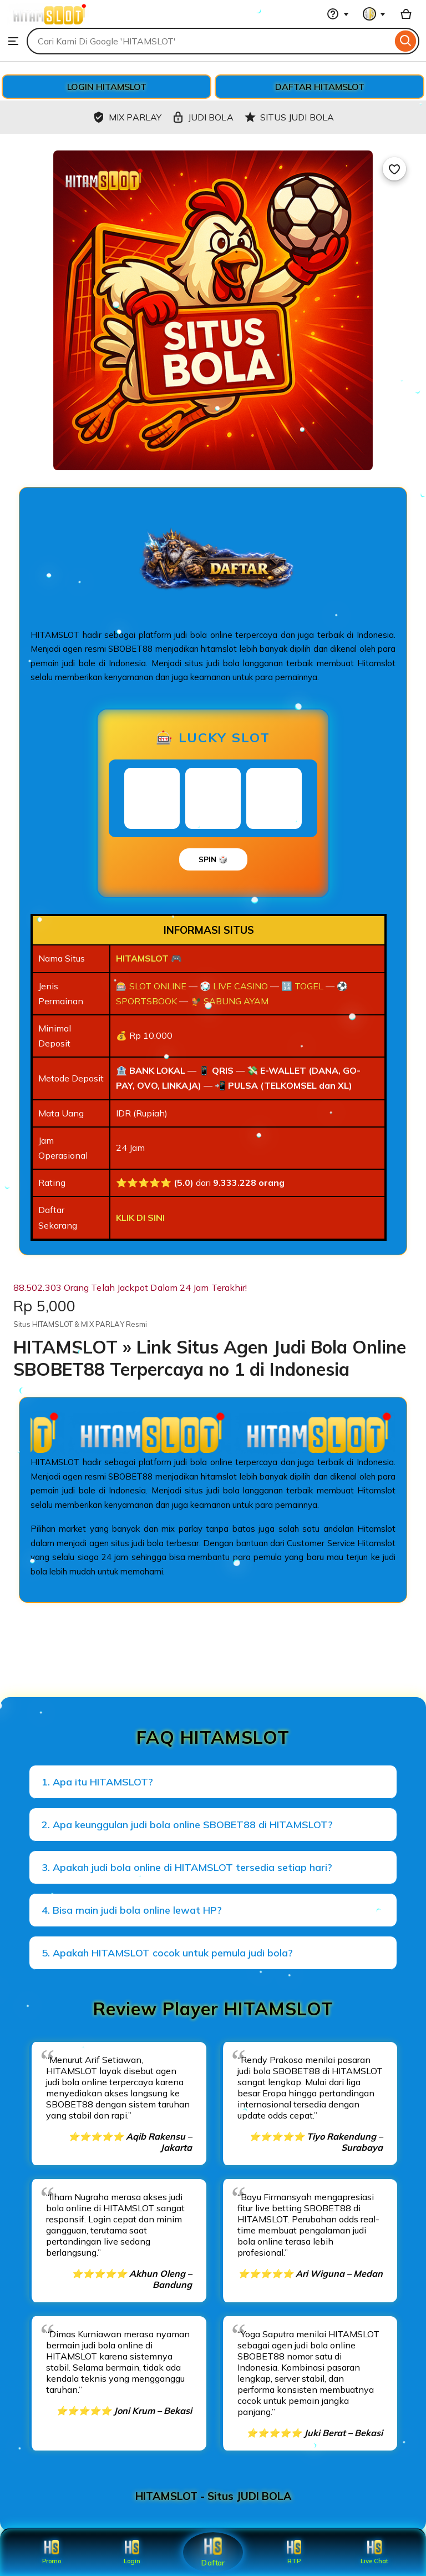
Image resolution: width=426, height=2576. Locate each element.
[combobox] (209, 41)
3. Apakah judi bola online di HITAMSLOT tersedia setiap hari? (187, 1867)
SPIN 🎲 (213, 859)
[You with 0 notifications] (374, 14)
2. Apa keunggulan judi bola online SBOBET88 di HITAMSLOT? (187, 1824)
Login (132, 2552)
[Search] (405, 41)
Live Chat (374, 2552)
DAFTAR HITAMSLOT (319, 86)
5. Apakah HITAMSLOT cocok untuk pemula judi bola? (167, 1952)
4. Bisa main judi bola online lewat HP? (132, 1910)
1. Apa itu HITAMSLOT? (97, 1781)
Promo (51, 2552)
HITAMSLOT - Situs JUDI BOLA (213, 2496)
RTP (294, 2552)
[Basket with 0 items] (406, 14)
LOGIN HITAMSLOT (106, 86)
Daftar (213, 2552)
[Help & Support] (338, 14)
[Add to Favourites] (394, 168)
